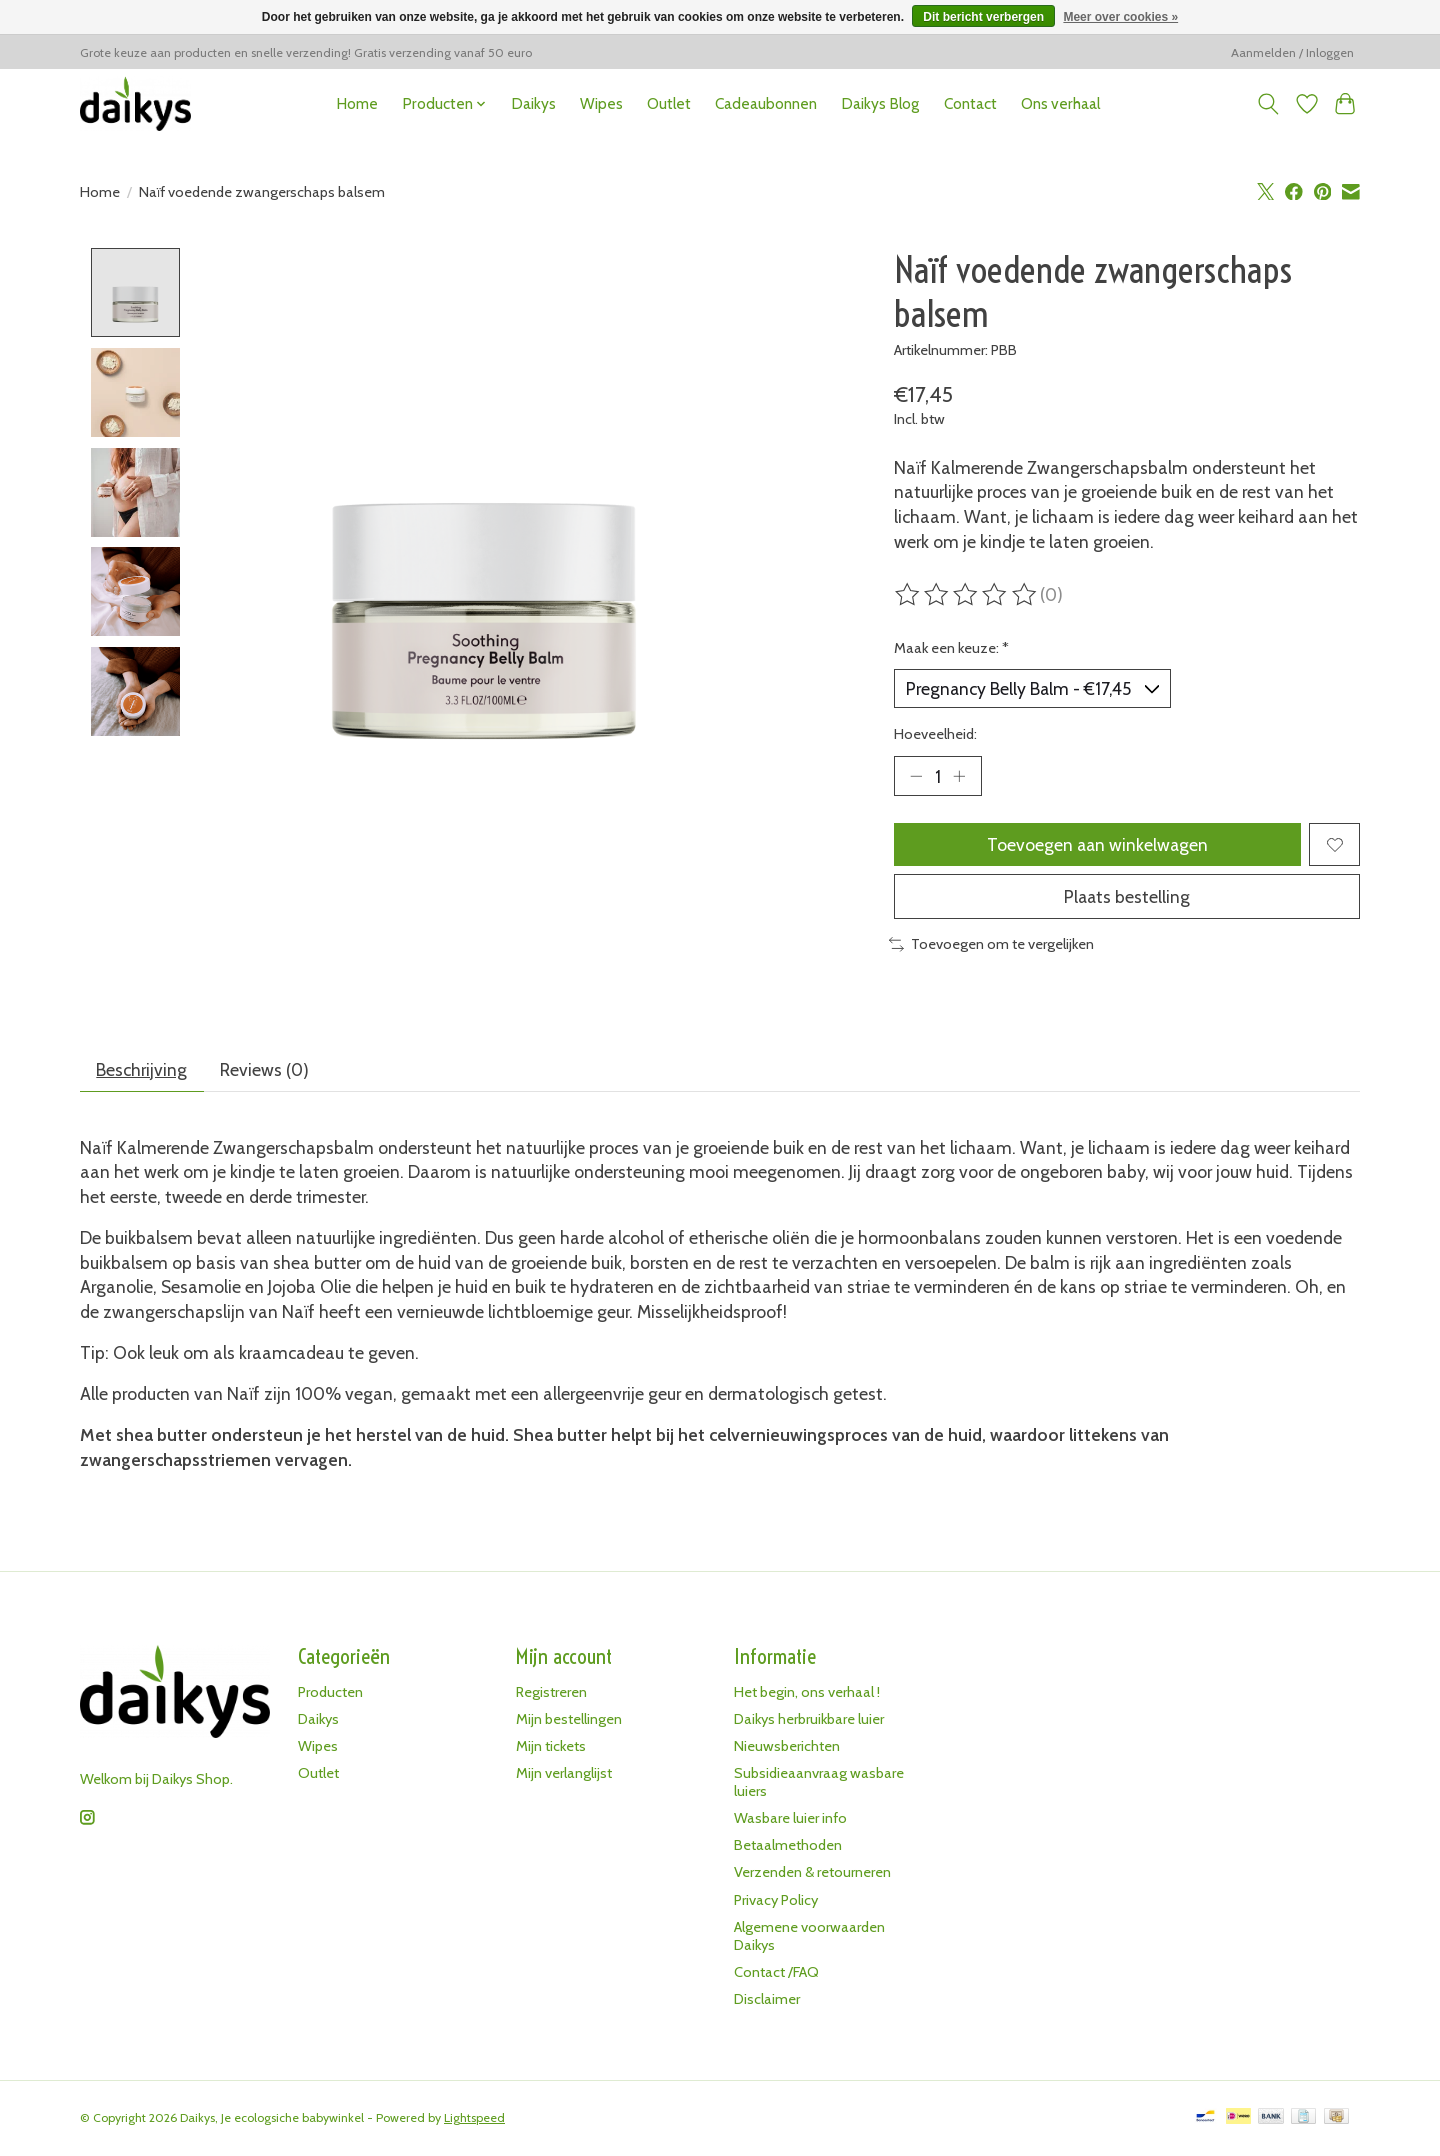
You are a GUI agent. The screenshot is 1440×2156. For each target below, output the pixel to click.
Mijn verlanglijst (564, 1775)
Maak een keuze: (951, 648)
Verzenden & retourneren (812, 1874)
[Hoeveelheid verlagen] (916, 776)
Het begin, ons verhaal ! (807, 1693)
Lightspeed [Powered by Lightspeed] (474, 2119)
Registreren (551, 1693)
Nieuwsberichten (787, 1747)
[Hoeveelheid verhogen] (960, 776)
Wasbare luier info (790, 1820)
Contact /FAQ (776, 1974)
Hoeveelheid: (935, 734)
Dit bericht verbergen (983, 17)
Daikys (533, 103)
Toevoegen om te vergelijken (991, 946)
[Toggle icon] (1268, 104)
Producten (330, 1693)
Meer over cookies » (1120, 17)
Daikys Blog (880, 103)
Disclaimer (767, 2001)
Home (357, 103)
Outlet (669, 103)
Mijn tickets (551, 1747)
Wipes (601, 103)
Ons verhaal (1060, 103)
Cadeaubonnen (766, 103)
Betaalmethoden (788, 1847)
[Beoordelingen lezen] (967, 595)
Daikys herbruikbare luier (809, 1720)
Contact (970, 103)
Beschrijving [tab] (142, 1070)
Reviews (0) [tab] (265, 1070)
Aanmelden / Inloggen (1292, 52)
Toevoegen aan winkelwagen (1097, 845)
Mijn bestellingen (569, 1720)
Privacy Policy (776, 1901)
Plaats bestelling (1127, 897)
